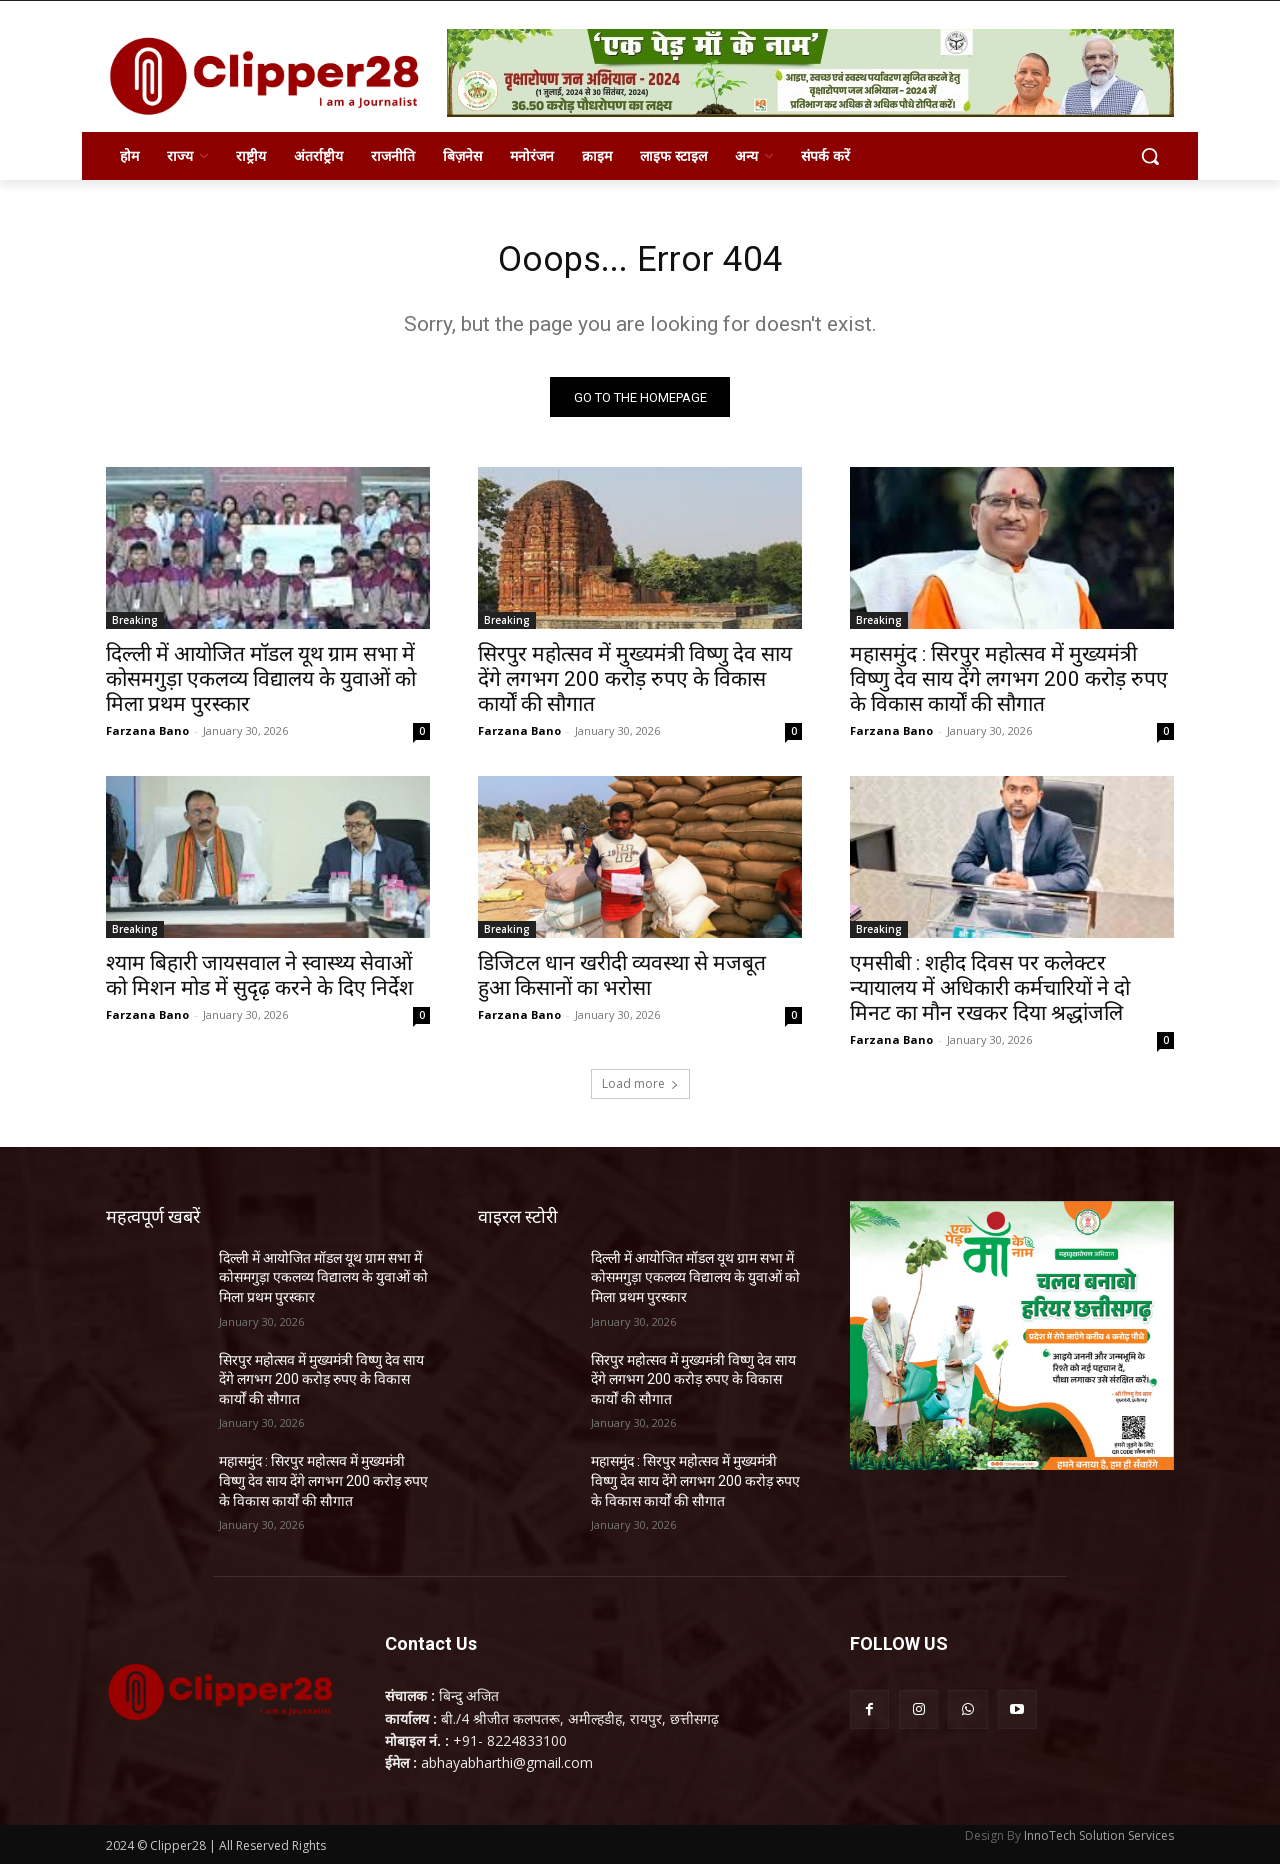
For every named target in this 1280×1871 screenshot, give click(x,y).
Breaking (135, 627)
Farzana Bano (147, 737)
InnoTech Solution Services (1099, 1842)
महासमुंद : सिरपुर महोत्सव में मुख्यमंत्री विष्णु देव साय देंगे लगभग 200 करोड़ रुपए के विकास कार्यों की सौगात (1009, 686)
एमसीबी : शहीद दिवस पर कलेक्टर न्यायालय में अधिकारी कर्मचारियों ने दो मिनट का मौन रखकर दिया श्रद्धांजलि (990, 995)
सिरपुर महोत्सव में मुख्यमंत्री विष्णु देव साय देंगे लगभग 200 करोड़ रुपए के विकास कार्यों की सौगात (635, 686)
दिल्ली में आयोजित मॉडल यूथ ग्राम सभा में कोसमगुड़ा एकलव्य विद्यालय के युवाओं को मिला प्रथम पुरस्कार (261, 686)
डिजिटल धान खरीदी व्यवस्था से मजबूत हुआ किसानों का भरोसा (622, 982)
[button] (1150, 156)
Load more (640, 1090)
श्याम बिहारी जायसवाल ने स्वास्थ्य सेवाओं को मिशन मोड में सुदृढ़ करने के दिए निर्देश (259, 982)
